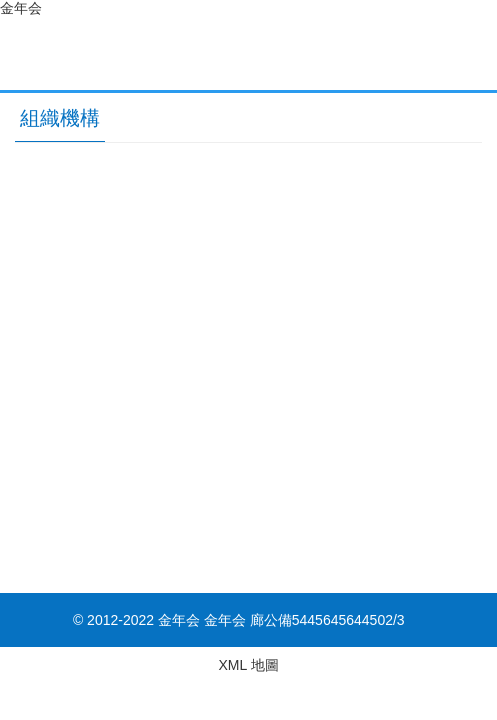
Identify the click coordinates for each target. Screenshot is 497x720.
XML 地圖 (248, 665)
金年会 (21, 8)
